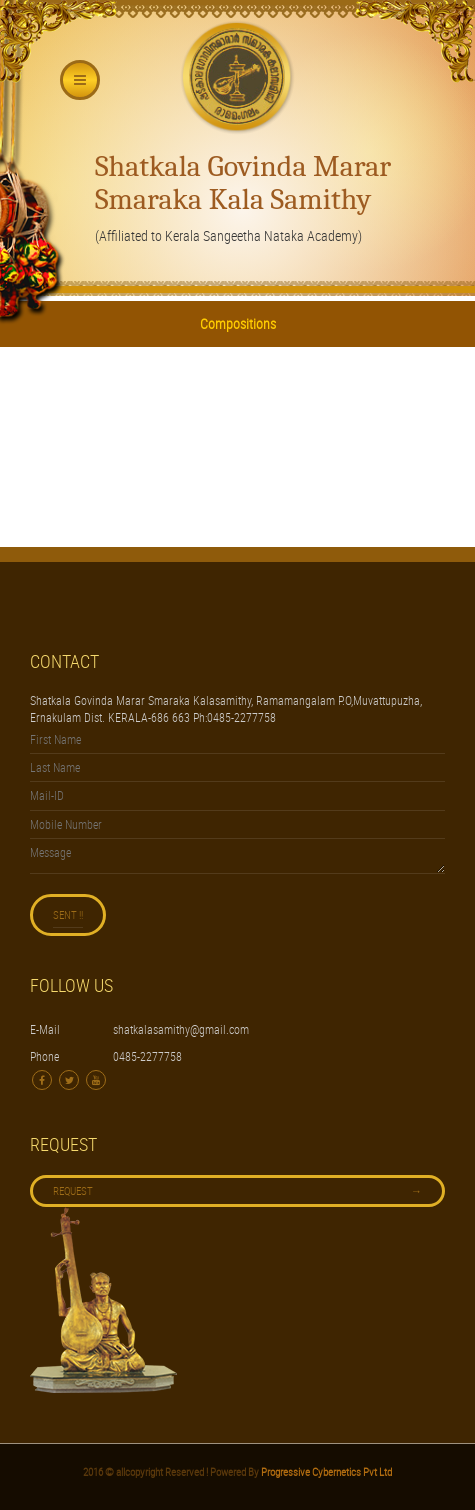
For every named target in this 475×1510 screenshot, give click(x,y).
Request (237, 1191)
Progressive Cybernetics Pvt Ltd (325, 1471)
